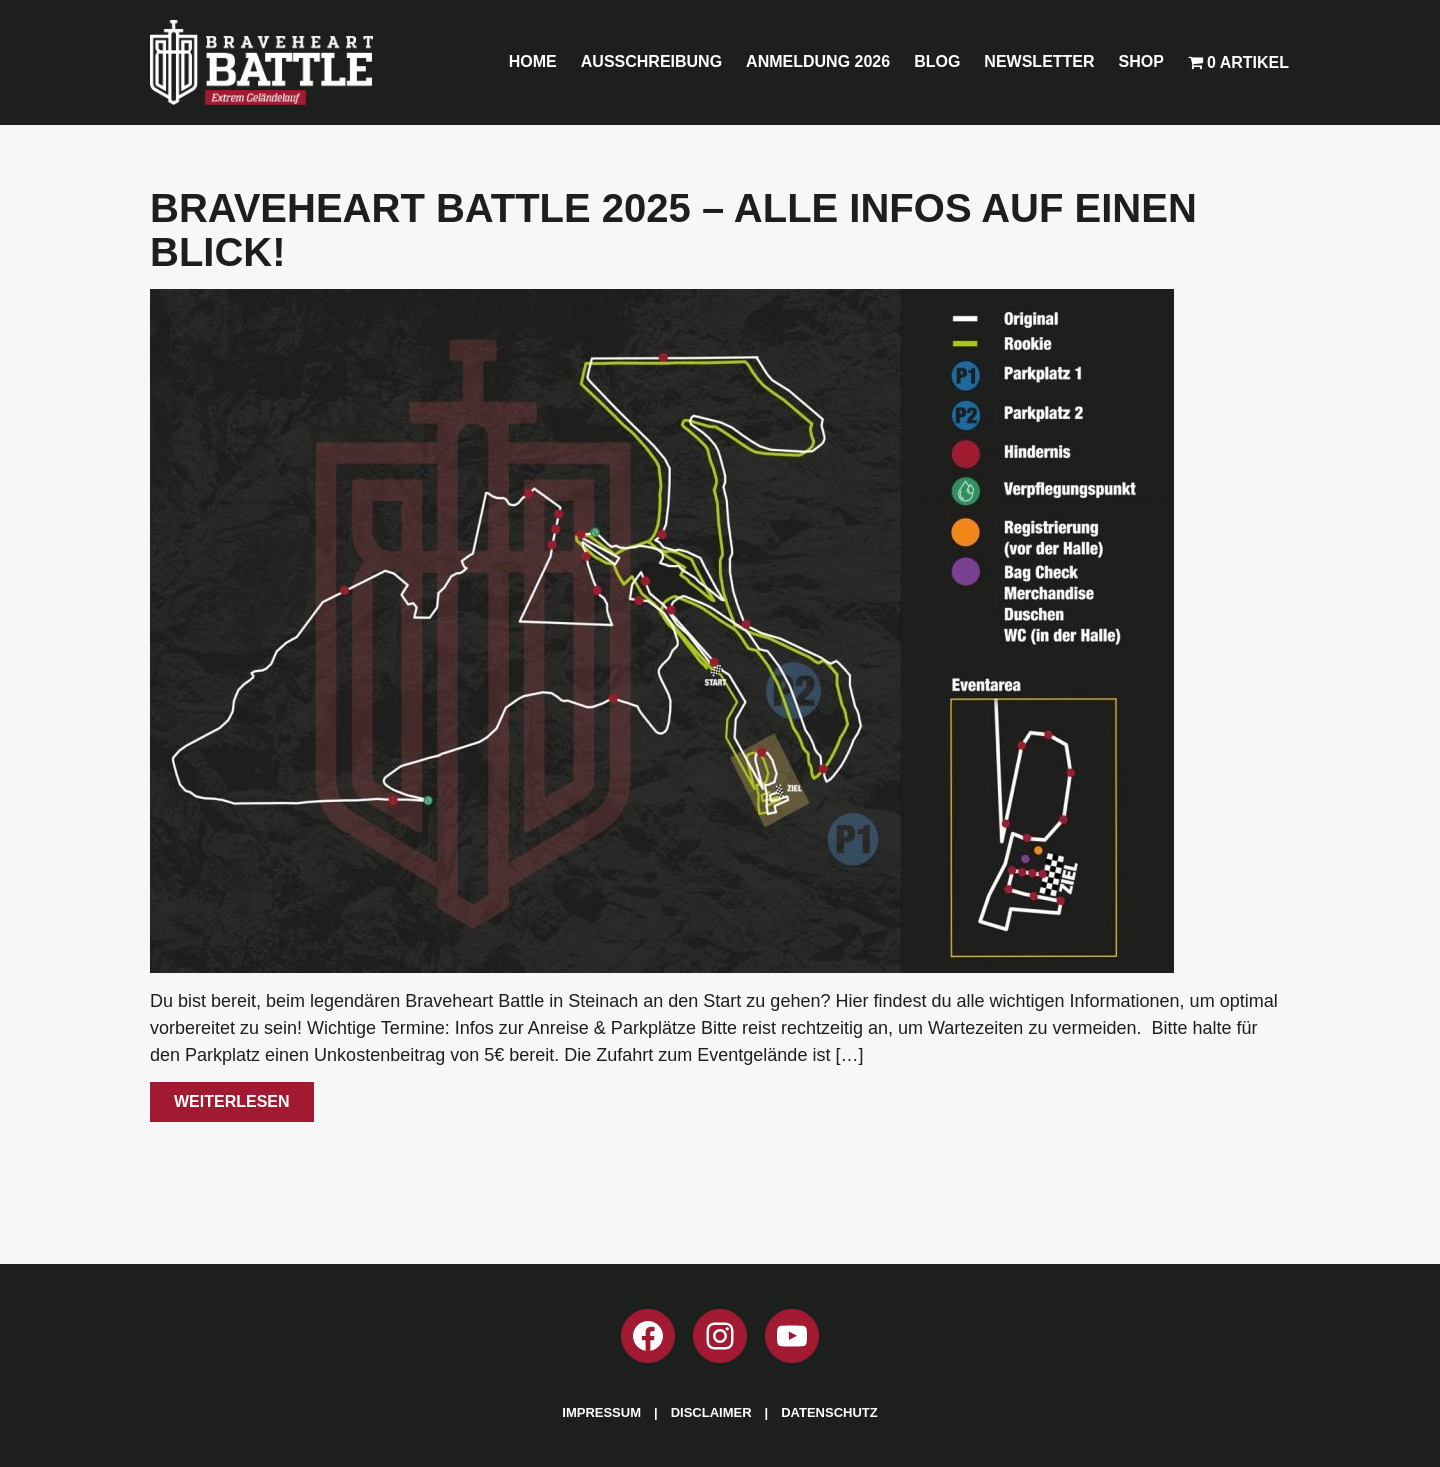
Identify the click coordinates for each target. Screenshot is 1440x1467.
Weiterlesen (232, 1101)
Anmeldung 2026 (818, 61)
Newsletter (1039, 61)
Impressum (601, 1412)
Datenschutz (829, 1412)
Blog (937, 61)
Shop (1141, 61)
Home (533, 61)
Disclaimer (711, 1412)
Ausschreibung (651, 61)
